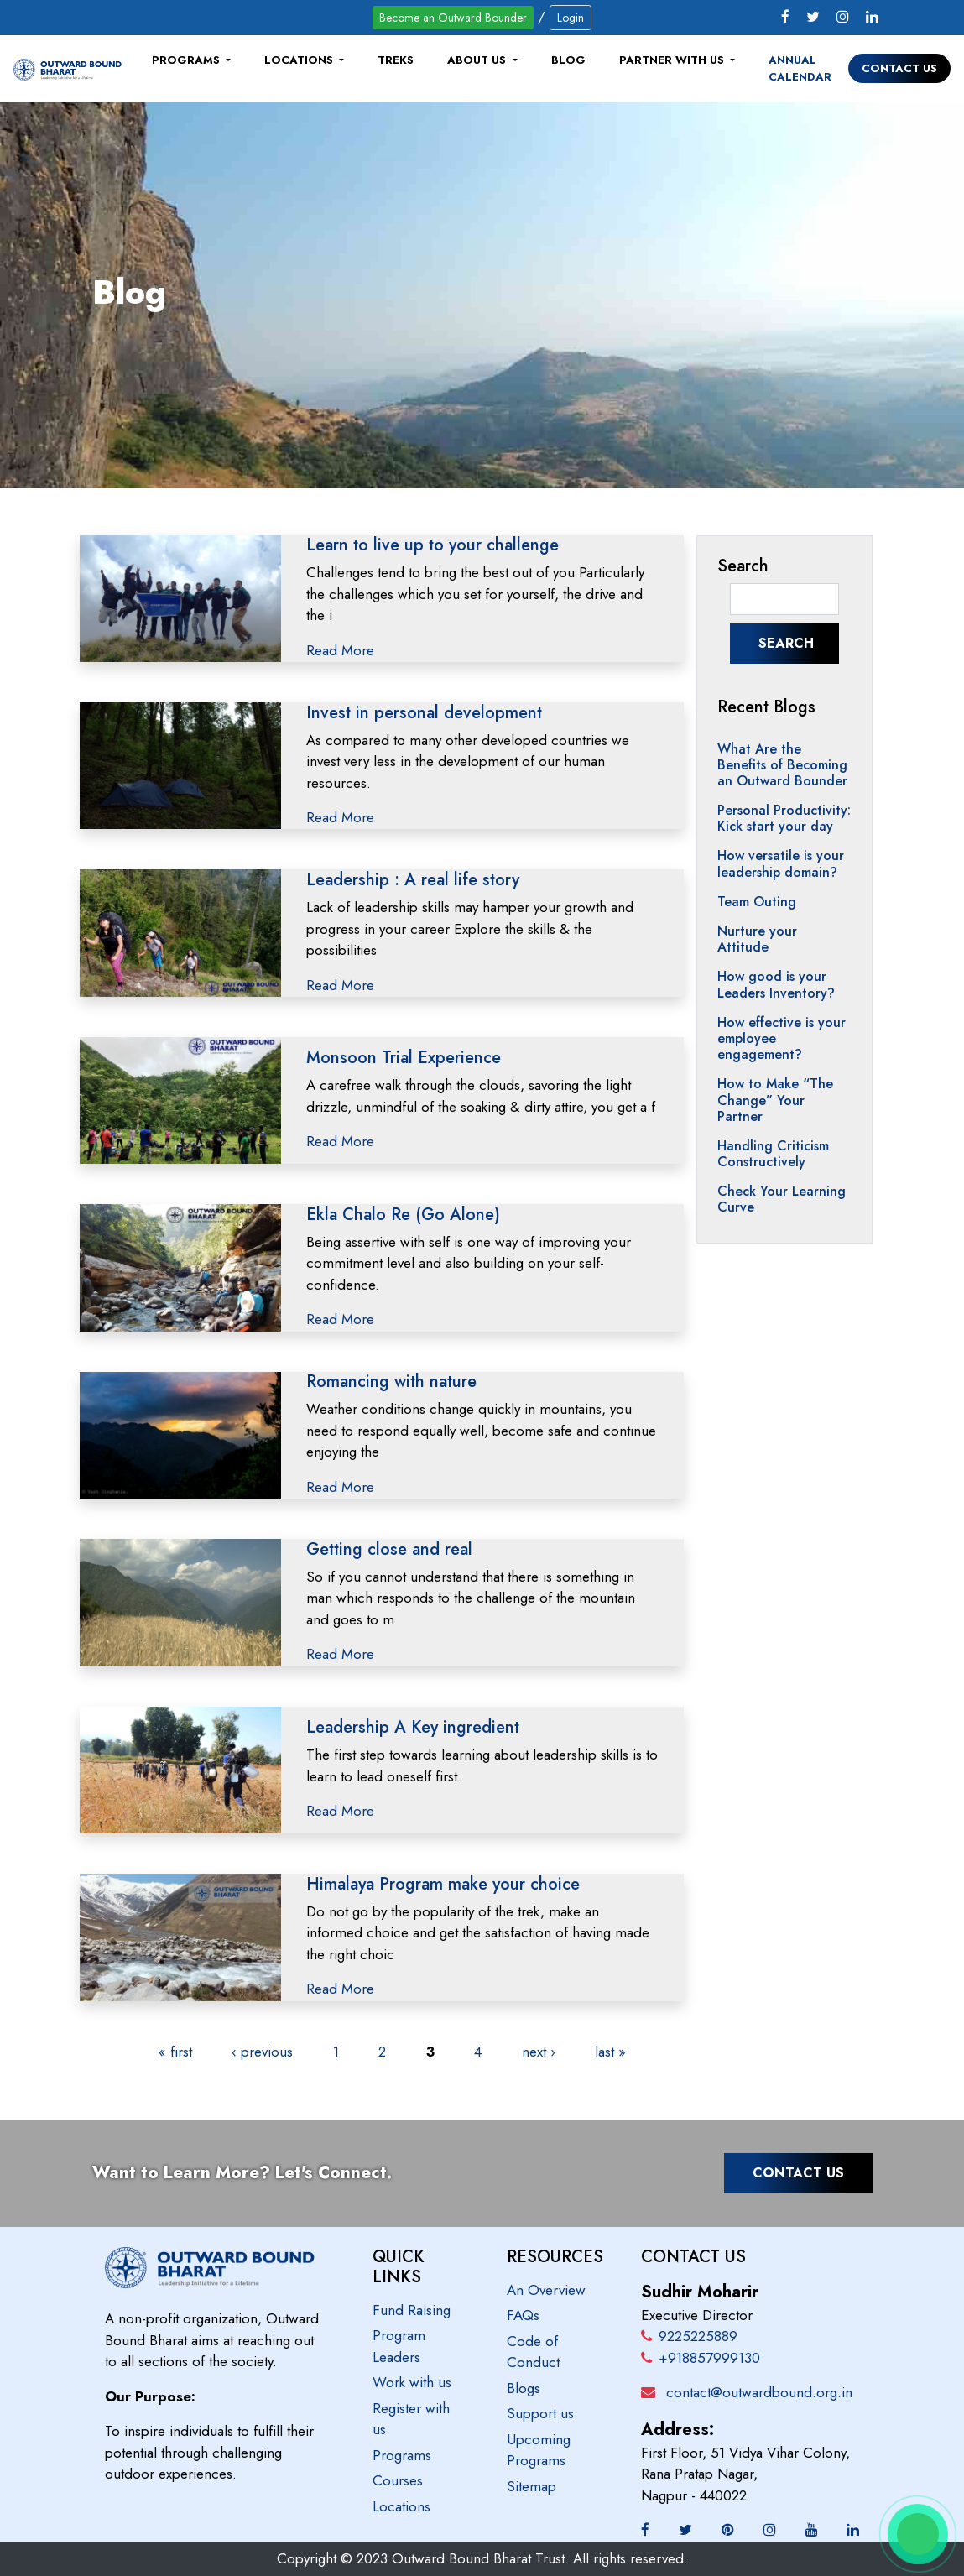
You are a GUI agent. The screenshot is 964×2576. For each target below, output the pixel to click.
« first (175, 2052)
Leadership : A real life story (412, 880)
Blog (568, 60)
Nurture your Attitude (757, 939)
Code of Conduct (533, 2352)
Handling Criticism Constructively (773, 1153)
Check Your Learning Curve (781, 1199)
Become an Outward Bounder (453, 17)
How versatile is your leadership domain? (780, 863)
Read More (340, 650)
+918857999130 (700, 2358)
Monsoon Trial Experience (403, 1058)
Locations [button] (300, 60)
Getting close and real (389, 1549)
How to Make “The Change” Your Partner (775, 1099)
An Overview (546, 2290)
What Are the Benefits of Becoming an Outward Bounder (782, 764)
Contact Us (899, 68)
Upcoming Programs (539, 2450)
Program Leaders (399, 2346)
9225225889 (689, 2336)
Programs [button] (187, 60)
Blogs (523, 2388)
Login (570, 17)
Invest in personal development (424, 713)
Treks (396, 60)
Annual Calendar (800, 68)
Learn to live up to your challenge (432, 545)
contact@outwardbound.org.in (759, 2392)
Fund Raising (412, 2310)
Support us (540, 2413)
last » (610, 2052)
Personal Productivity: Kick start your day (784, 818)
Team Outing (756, 901)
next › (538, 2052)
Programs (402, 2455)
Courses (398, 2480)
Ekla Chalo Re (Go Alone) (403, 1214)
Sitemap (531, 2486)
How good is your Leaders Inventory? (776, 984)
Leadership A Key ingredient (412, 1727)
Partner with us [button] (673, 60)
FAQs (523, 2315)
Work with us (412, 2382)
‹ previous (262, 2052)
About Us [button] (478, 60)
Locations (401, 2506)
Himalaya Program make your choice (443, 1884)
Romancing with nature (391, 1381)
